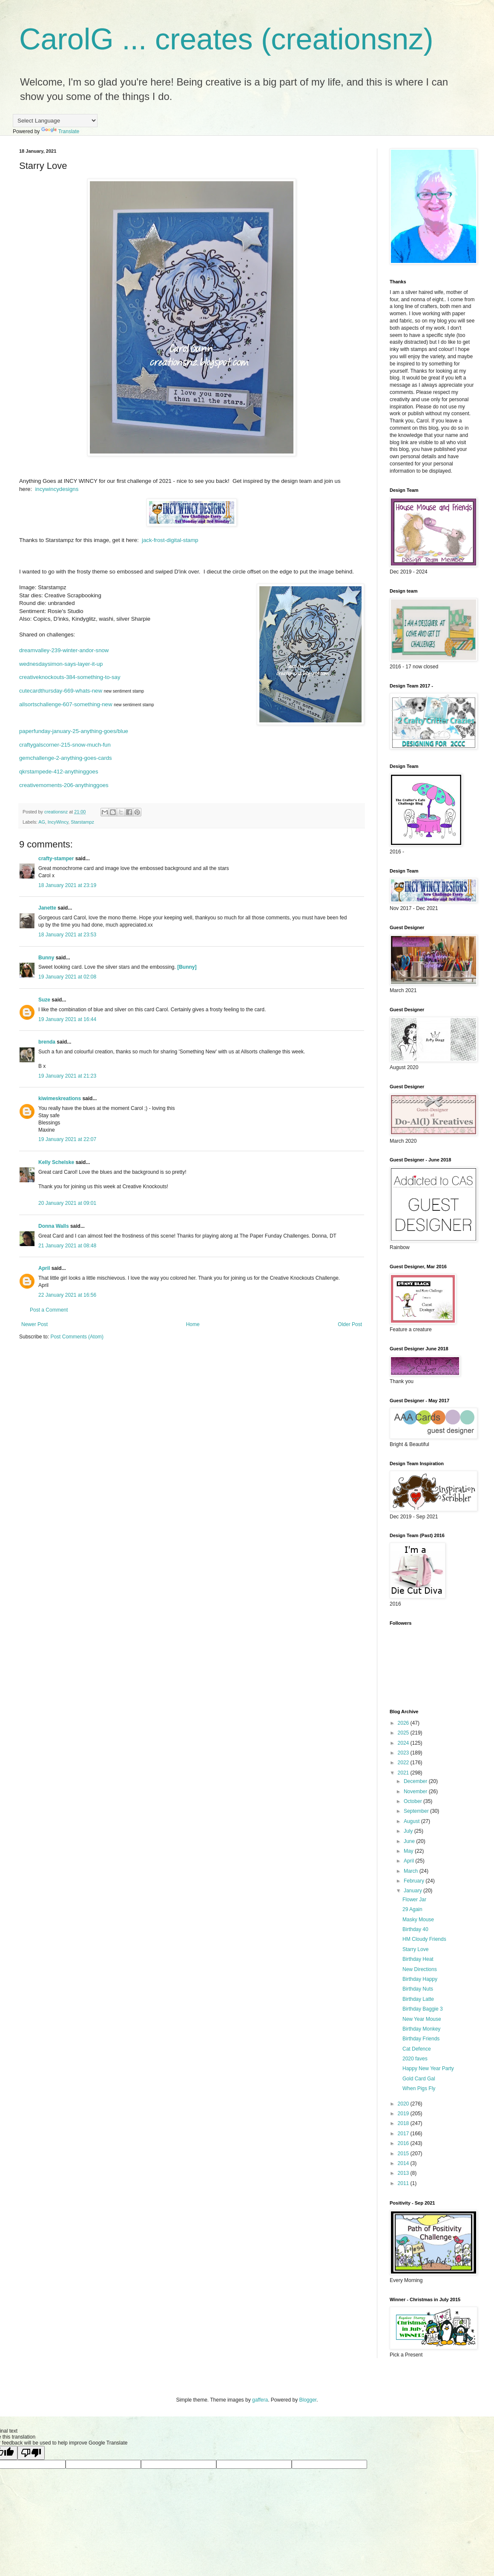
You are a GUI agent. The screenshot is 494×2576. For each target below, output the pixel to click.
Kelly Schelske (56, 1162)
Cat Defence (416, 2049)
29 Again (412, 1909)
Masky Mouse (418, 1920)
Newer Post (34, 1324)
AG (41, 821)
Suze (44, 1000)
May (409, 1851)
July (409, 1831)
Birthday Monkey (421, 2029)
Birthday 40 (415, 1929)
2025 (404, 1733)
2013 (404, 2173)
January (413, 1891)
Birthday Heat (418, 1959)
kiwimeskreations (59, 1098)
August (412, 1821)
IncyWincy (58, 821)
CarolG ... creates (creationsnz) (226, 39)
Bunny (46, 958)
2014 (404, 2163)
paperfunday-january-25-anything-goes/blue (73, 731)
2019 (404, 2114)
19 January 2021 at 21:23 (67, 1076)
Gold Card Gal (418, 2079)
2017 (404, 2134)
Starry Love (415, 1949)
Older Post (350, 1324)
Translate (60, 131)
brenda (46, 1042)
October (413, 1801)
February (414, 1881)
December (416, 1781)
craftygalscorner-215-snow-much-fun (65, 745)
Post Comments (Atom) (76, 1337)
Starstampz (82, 821)
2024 (404, 1743)
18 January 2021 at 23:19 (67, 885)
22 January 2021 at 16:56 (67, 1295)
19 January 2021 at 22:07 (67, 1139)
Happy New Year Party (428, 2068)
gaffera (260, 2400)
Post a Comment (49, 1310)
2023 (404, 1753)
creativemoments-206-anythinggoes (64, 785)
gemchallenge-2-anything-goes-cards (65, 758)
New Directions (419, 1969)
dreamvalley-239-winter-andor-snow (64, 650)
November (416, 1791)
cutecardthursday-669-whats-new (60, 691)
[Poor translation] (31, 2453)
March (411, 1871)
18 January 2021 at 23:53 (67, 935)
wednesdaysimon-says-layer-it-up (61, 664)
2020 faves (415, 2059)
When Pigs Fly (418, 2088)
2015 (404, 2154)
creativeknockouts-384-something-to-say (70, 677)
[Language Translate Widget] (55, 120)
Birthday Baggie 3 (422, 2009)
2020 (404, 2104)
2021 (404, 1773)
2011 (404, 2183)
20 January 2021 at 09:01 (67, 1203)
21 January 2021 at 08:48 (67, 1246)
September (417, 1811)
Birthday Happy (419, 1979)
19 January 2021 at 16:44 (67, 1019)
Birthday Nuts (417, 1989)
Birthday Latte (418, 1999)
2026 (404, 1723)
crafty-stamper (56, 859)
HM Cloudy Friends (424, 1939)
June (410, 1841)
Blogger (308, 2400)
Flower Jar (414, 1900)
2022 (404, 1763)
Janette (47, 908)
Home (193, 1324)
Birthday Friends (420, 2039)
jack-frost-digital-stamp (170, 540)
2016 (404, 2143)
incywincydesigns (56, 489)
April (44, 1268)
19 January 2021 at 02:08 (67, 977)
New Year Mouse (421, 2019)
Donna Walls (53, 1226)
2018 (404, 2123)
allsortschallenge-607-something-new (65, 704)
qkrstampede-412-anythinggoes (58, 771)
